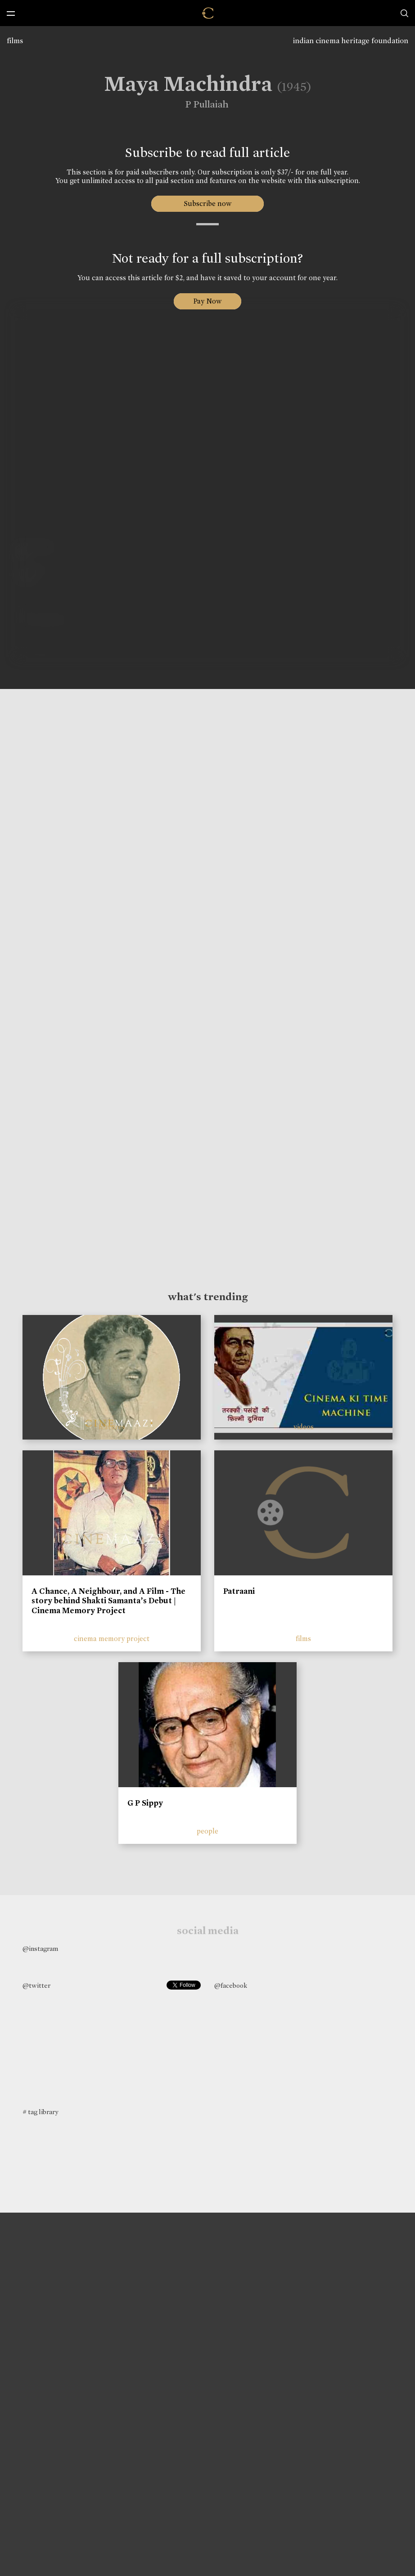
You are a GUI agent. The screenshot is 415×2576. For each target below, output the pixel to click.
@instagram (40, 1949)
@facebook (230, 1985)
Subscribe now (208, 203)
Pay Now (207, 301)
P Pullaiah (201, 104)
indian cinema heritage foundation (350, 40)
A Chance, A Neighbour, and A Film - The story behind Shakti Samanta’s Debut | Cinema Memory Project (108, 1600)
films (15, 40)
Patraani (239, 1591)
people (207, 1831)
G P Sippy (145, 1803)
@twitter (36, 1985)
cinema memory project (111, 1638)
